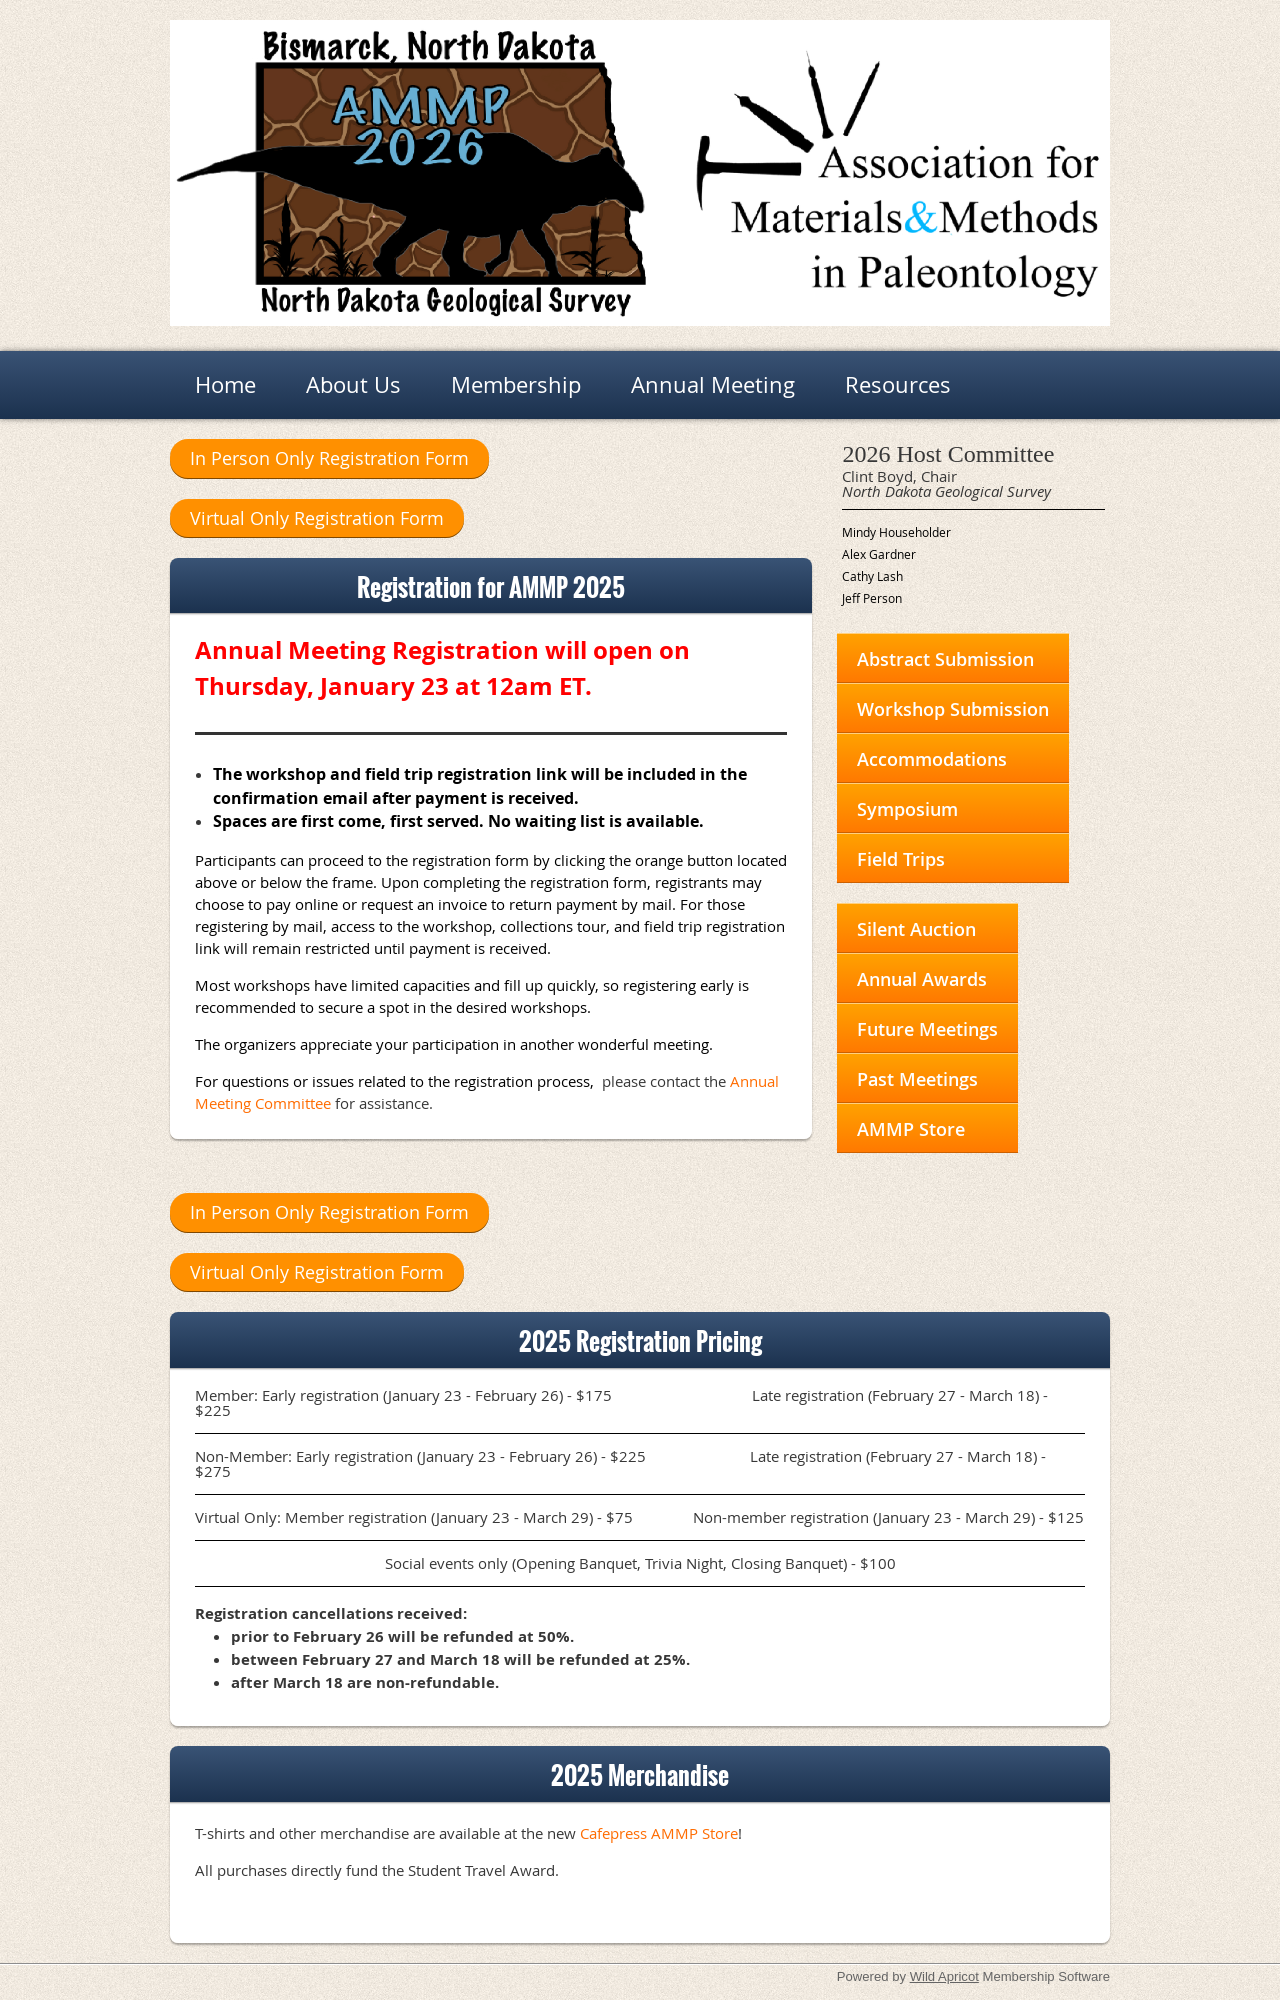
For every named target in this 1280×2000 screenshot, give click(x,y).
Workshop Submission (953, 709)
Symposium (907, 809)
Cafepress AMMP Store (659, 1833)
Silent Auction (916, 929)
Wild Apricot (944, 1976)
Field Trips (901, 859)
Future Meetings (927, 1029)
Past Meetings (917, 1079)
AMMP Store (911, 1129)
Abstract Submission (945, 659)
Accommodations (932, 759)
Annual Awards (922, 979)
